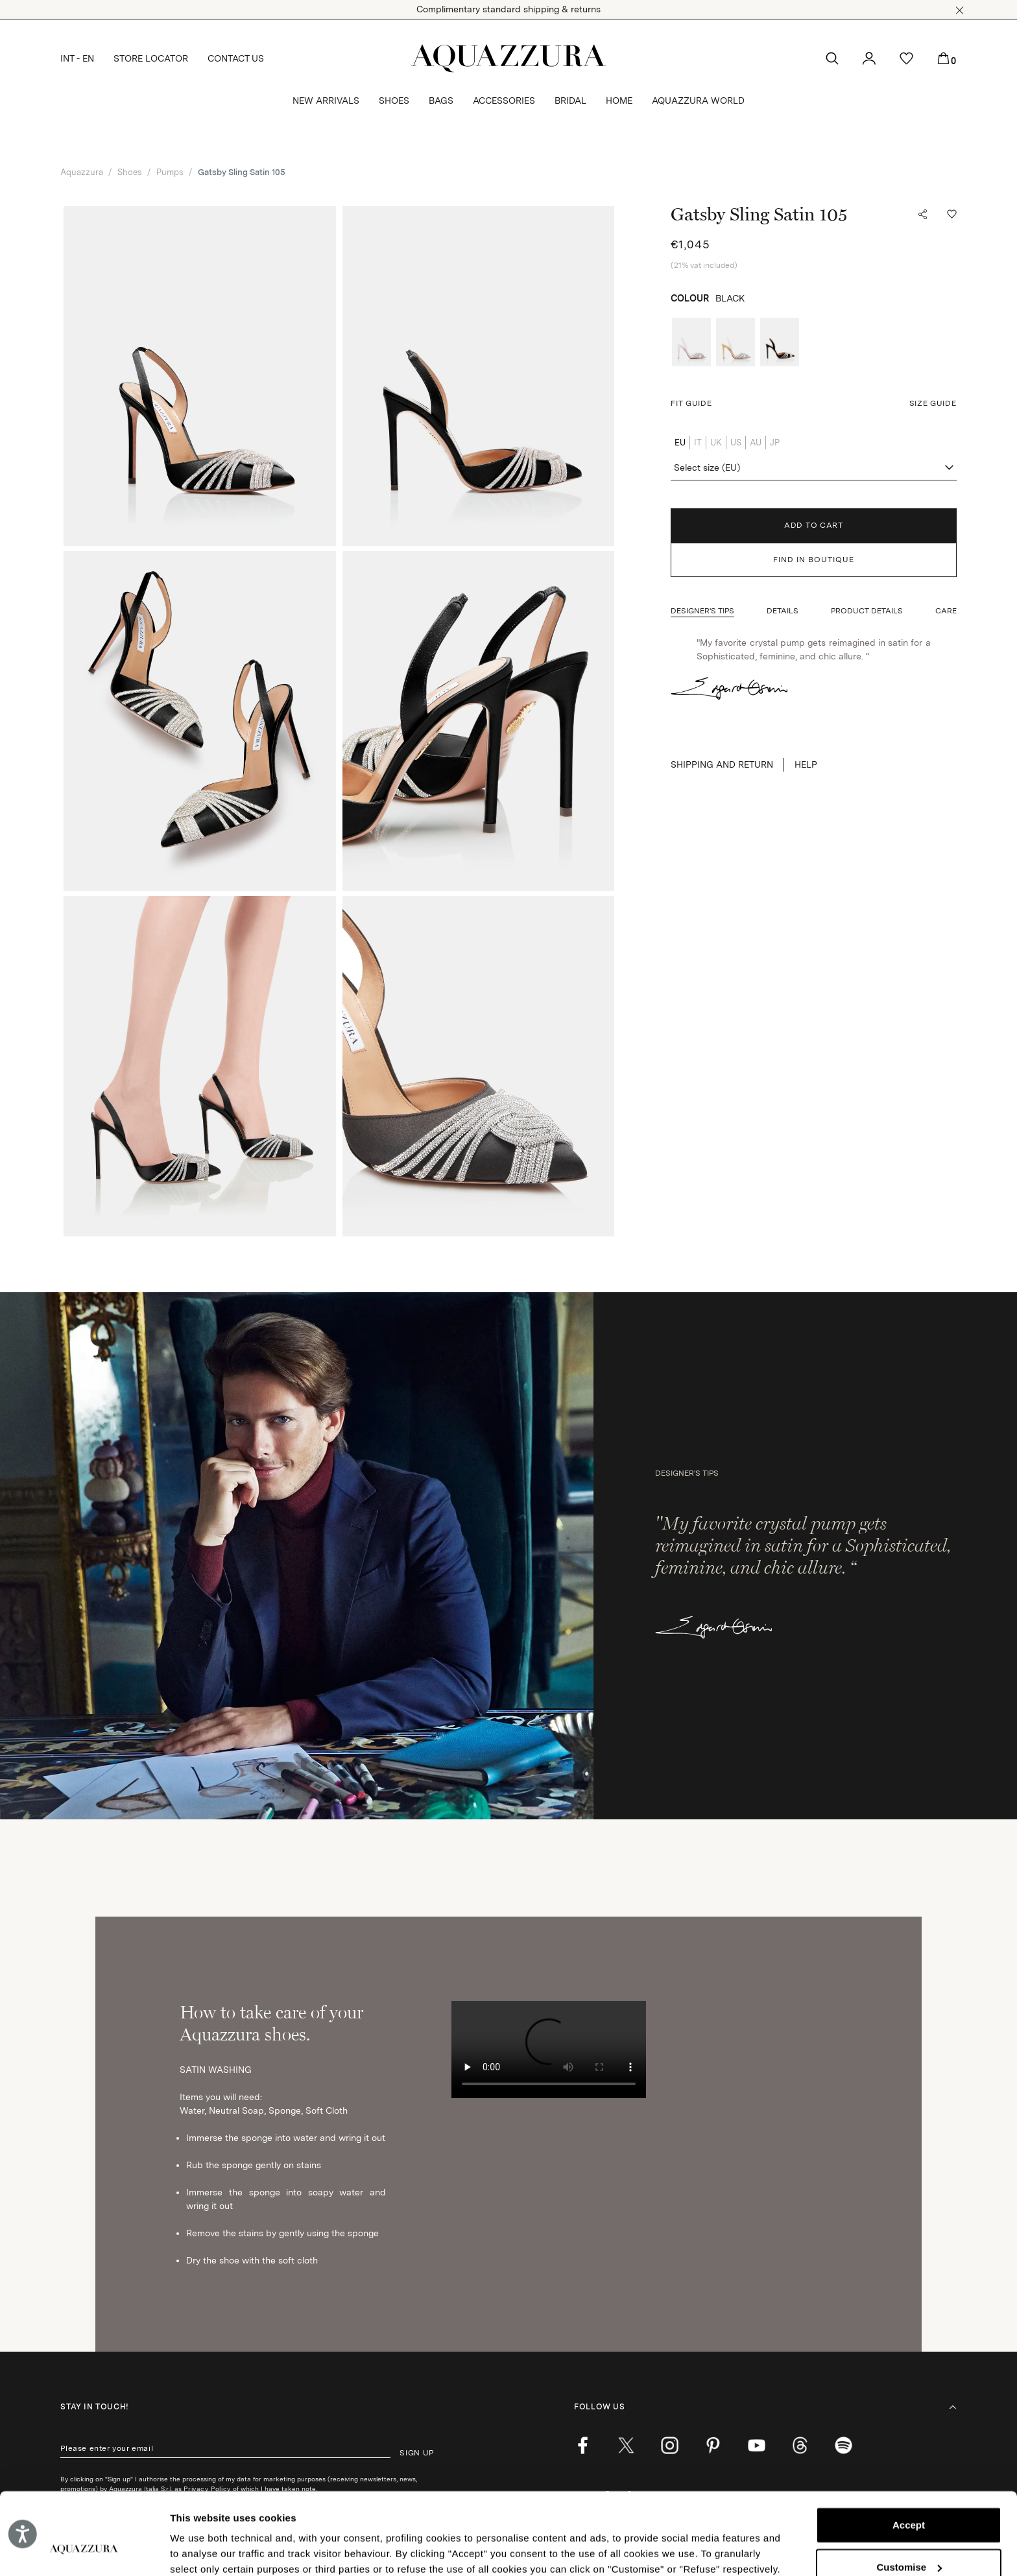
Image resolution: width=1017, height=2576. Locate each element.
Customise (909, 2496)
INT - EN (77, 58)
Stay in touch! (94, 2406)
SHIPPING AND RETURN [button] (722, 764)
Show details (200, 2550)
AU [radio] (755, 442)
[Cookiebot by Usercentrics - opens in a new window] (84, 2550)
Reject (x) (909, 2538)
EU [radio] (680, 442)
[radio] (691, 342)
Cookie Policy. (339, 2514)
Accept (908, 2455)
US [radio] (735, 442)
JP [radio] (775, 442)
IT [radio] (698, 442)
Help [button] (806, 764)
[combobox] (813, 468)
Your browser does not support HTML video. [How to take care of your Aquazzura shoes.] (548, 2049)
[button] (959, 10)
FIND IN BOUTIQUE (813, 559)
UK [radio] (716, 442)
